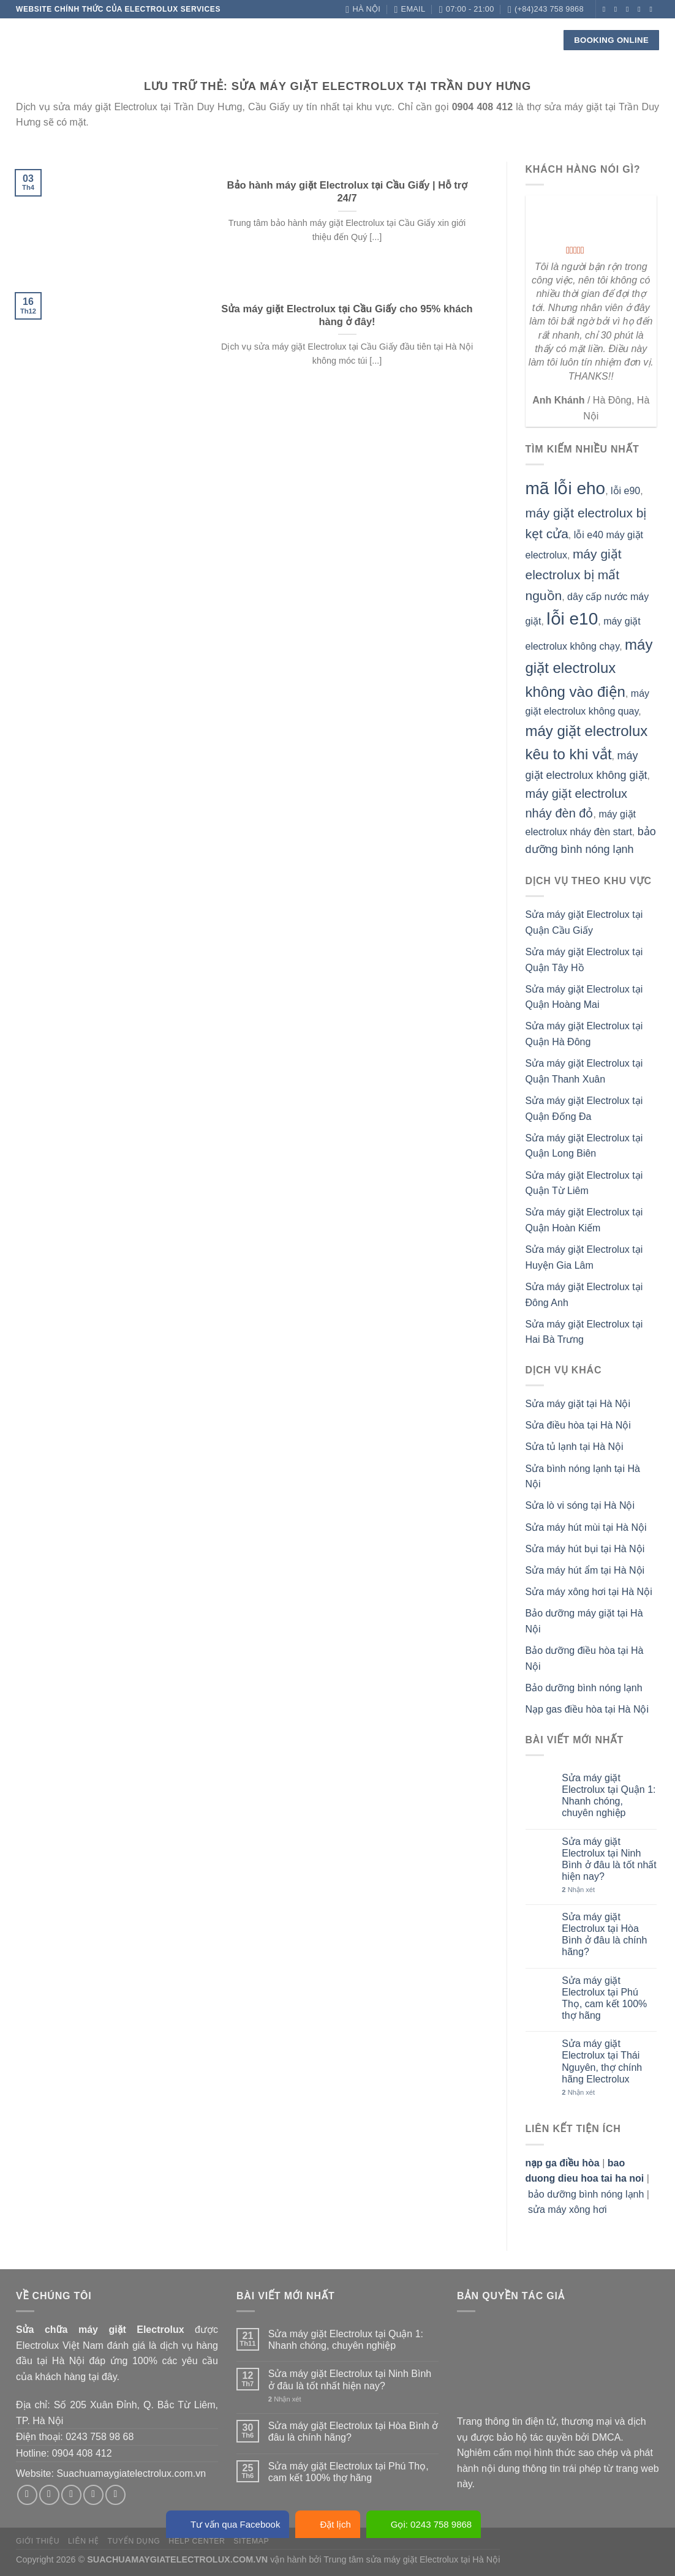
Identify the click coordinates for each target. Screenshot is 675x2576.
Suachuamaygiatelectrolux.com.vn (131, 2473)
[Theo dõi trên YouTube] (653, 26)
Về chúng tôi (185, 39)
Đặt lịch (327, 2524)
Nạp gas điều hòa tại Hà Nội (587, 1709)
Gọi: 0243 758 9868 (423, 2524)
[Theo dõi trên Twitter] (629, 9)
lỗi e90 (625, 491)
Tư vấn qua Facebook (227, 2524)
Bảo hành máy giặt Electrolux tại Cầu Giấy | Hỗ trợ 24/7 (347, 192)
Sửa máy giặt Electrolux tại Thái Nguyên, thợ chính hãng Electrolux (602, 2061)
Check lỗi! (366, 40)
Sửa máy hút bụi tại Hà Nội (585, 1549)
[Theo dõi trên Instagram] (618, 9)
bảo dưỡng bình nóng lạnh (586, 2194)
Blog (418, 39)
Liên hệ (459, 39)
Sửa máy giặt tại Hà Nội (578, 1404)
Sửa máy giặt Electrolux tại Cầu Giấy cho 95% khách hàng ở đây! (346, 315)
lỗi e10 (572, 618)
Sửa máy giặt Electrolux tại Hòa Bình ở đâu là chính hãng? (604, 1935)
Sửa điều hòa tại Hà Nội (578, 1425)
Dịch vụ (247, 40)
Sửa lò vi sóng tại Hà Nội (580, 1505)
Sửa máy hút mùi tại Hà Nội (586, 1527)
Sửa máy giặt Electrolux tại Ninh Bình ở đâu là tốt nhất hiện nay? (609, 1859)
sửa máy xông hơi (567, 2209)
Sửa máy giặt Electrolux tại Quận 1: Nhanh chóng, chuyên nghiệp (608, 1796)
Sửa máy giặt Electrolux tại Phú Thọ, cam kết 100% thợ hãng (604, 1998)
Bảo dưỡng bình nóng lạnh (584, 1688)
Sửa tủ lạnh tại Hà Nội (575, 1446)
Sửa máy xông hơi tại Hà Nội (589, 1592)
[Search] (536, 40)
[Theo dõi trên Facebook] (606, 9)
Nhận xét (578, 1889)
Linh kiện (303, 40)
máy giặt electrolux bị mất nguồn (574, 574)
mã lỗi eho (566, 488)
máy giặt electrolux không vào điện (589, 668)
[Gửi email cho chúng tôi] (641, 9)
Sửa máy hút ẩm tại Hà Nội (585, 1570)
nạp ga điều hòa (563, 2163)
